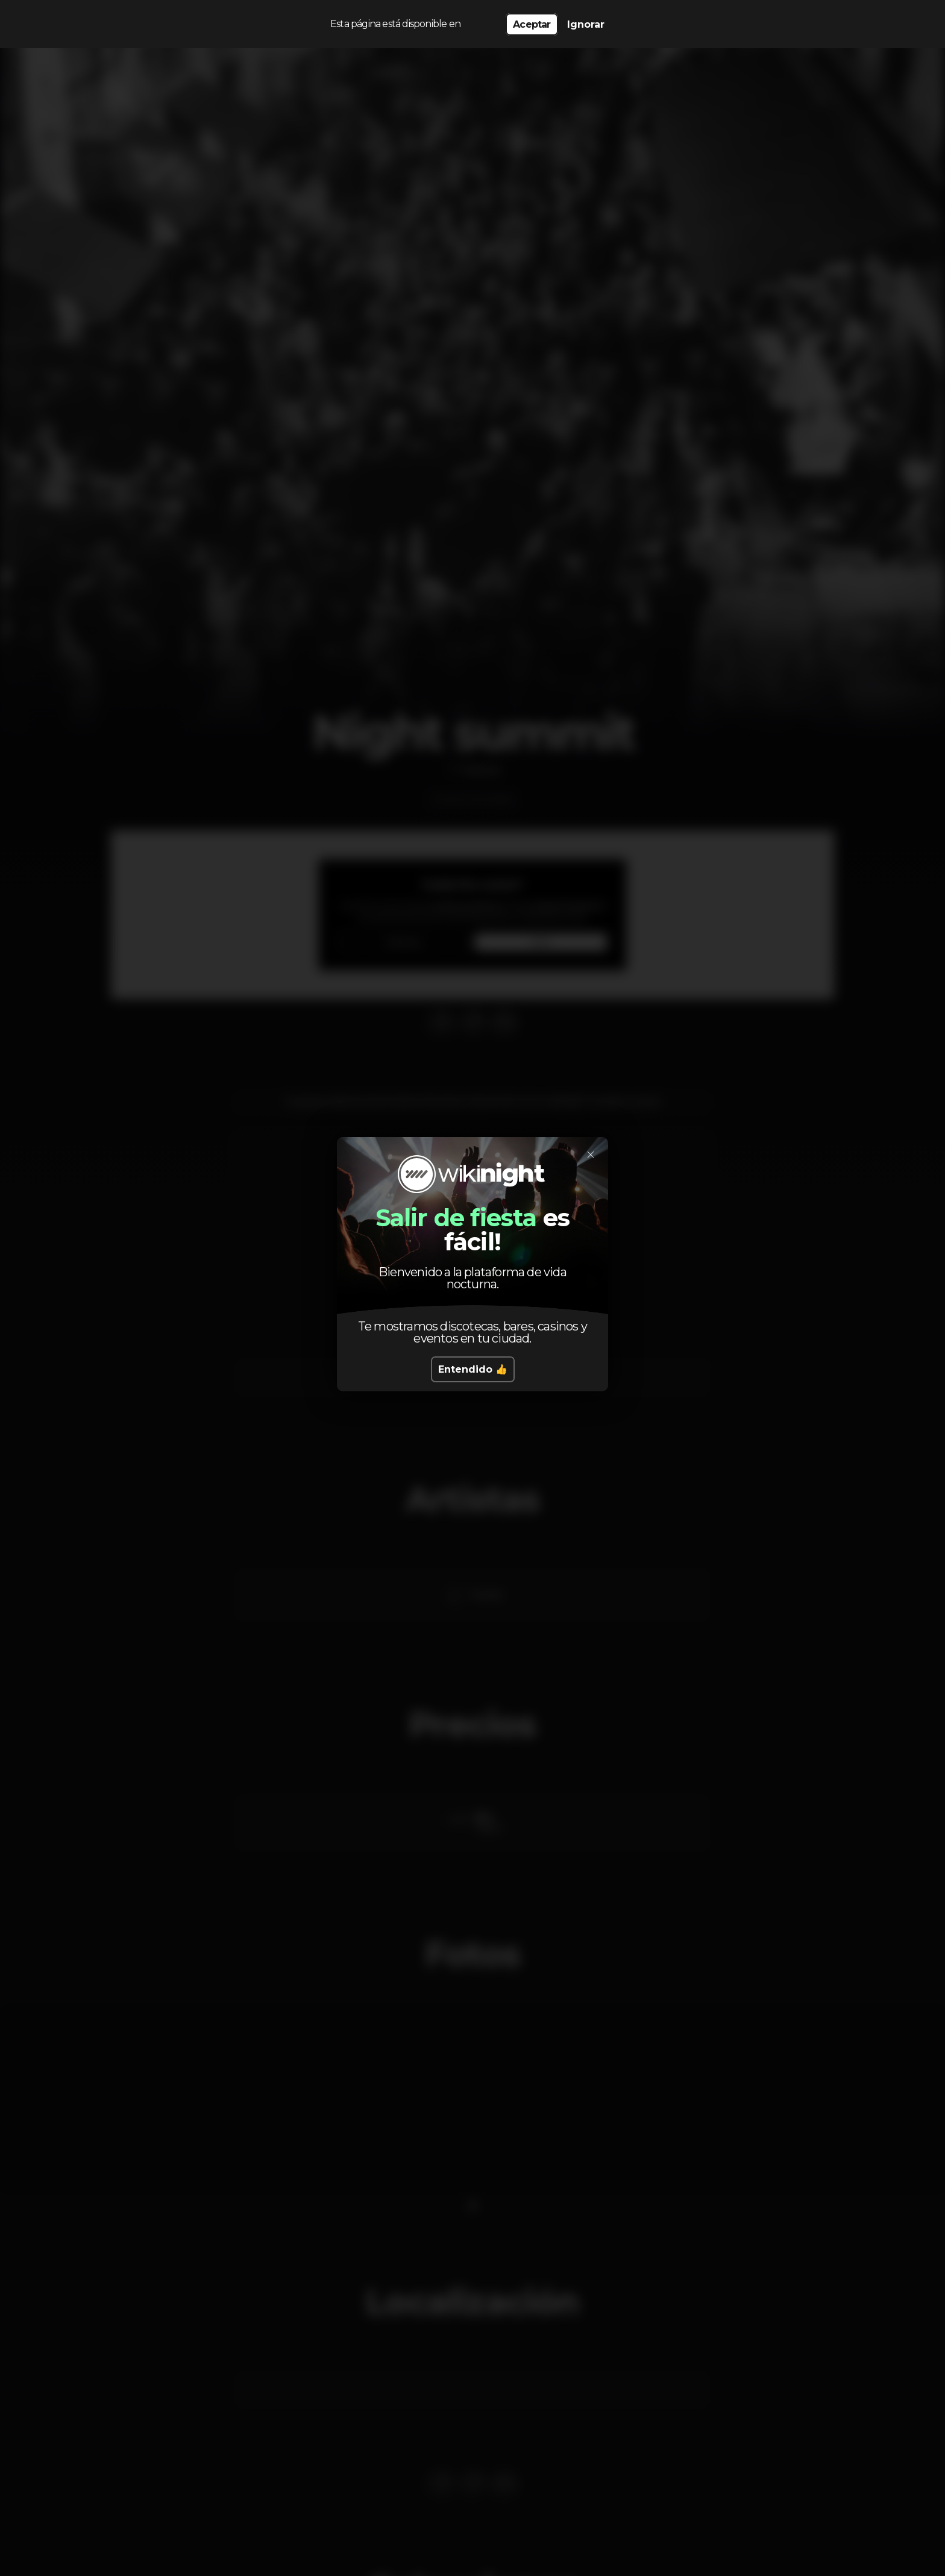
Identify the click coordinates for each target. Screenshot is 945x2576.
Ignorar (585, 24)
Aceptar (531, 24)
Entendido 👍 (472, 1369)
